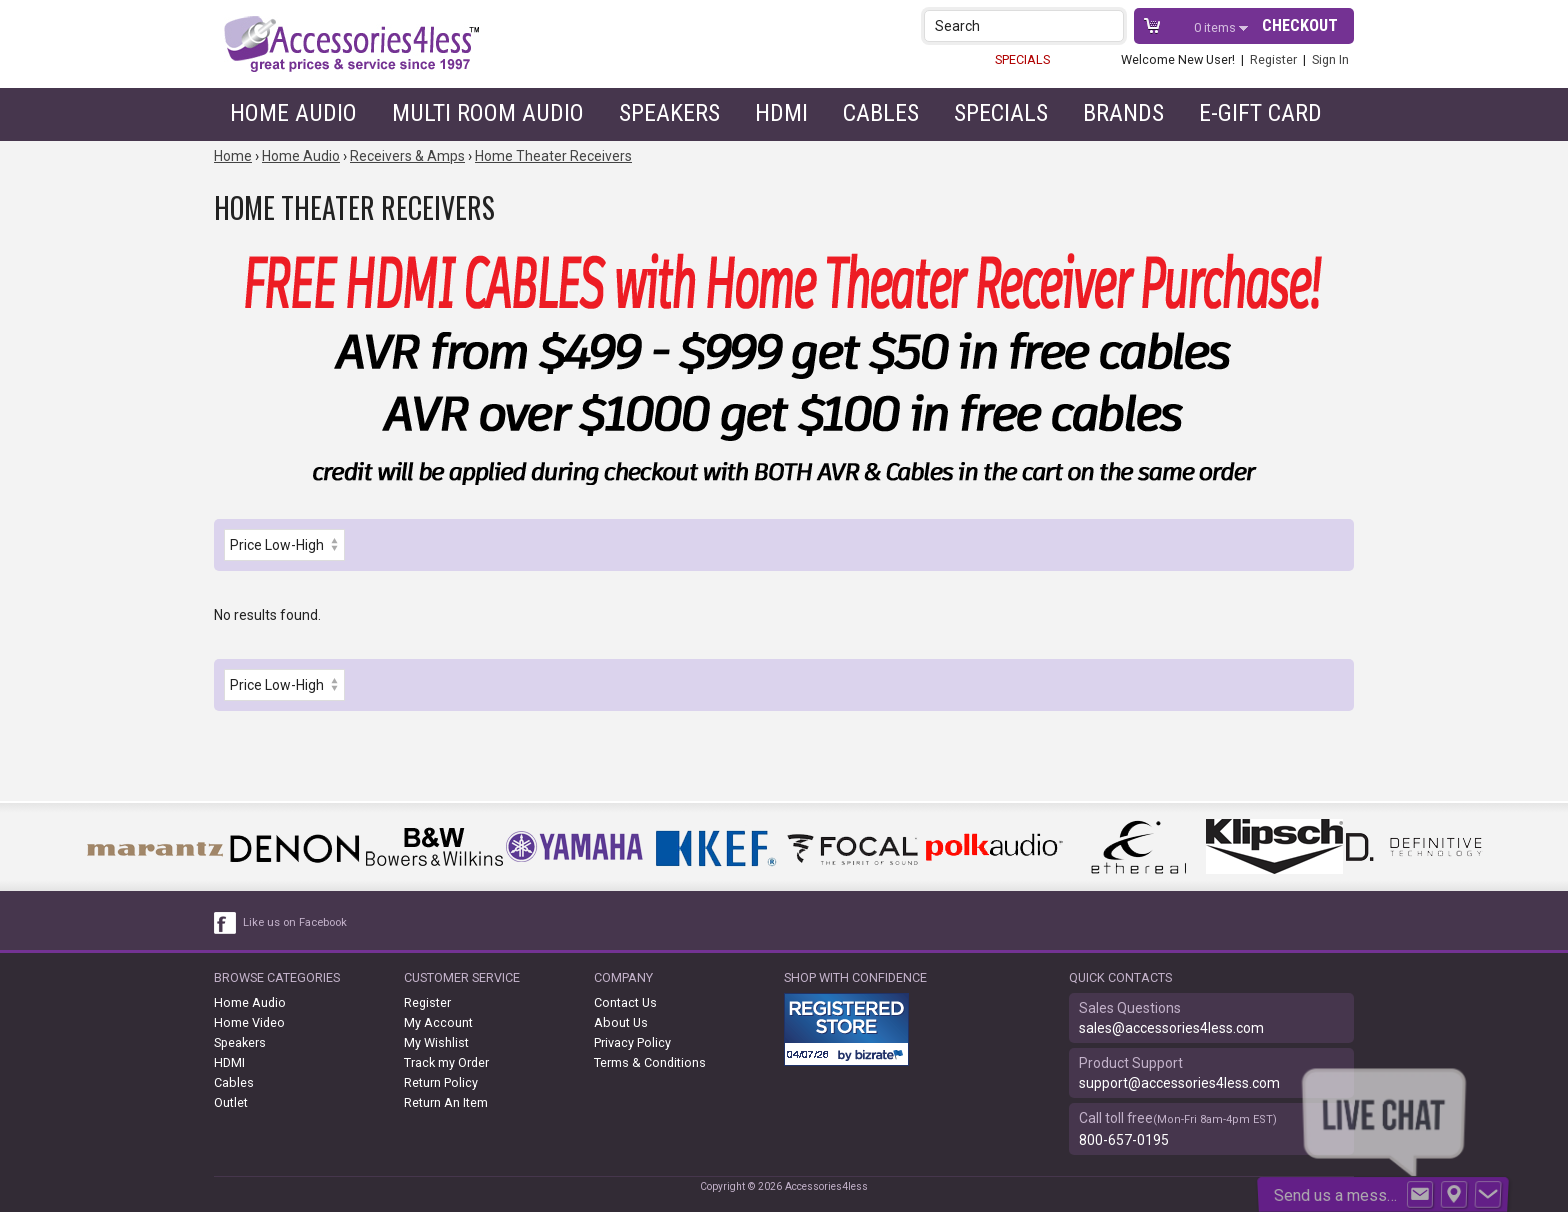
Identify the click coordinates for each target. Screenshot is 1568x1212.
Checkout (1300, 25)
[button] (1110, 25)
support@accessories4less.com (1179, 1083)
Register (1273, 59)
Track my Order (446, 1062)
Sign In (1330, 59)
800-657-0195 (1124, 1140)
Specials (1001, 113)
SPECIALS (1022, 59)
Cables (881, 113)
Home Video (249, 1022)
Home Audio (293, 113)
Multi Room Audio (488, 113)
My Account (438, 1022)
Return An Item (446, 1102)
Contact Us (625, 1002)
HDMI (781, 113)
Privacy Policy (632, 1042)
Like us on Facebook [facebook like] (295, 922)
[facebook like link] (226, 923)
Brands (1123, 113)
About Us (621, 1022)
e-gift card (1260, 113)
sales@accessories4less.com (1171, 1028)
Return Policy (441, 1082)
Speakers (669, 113)
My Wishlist (436, 1042)
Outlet (231, 1102)
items (1216, 27)
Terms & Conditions (650, 1062)
